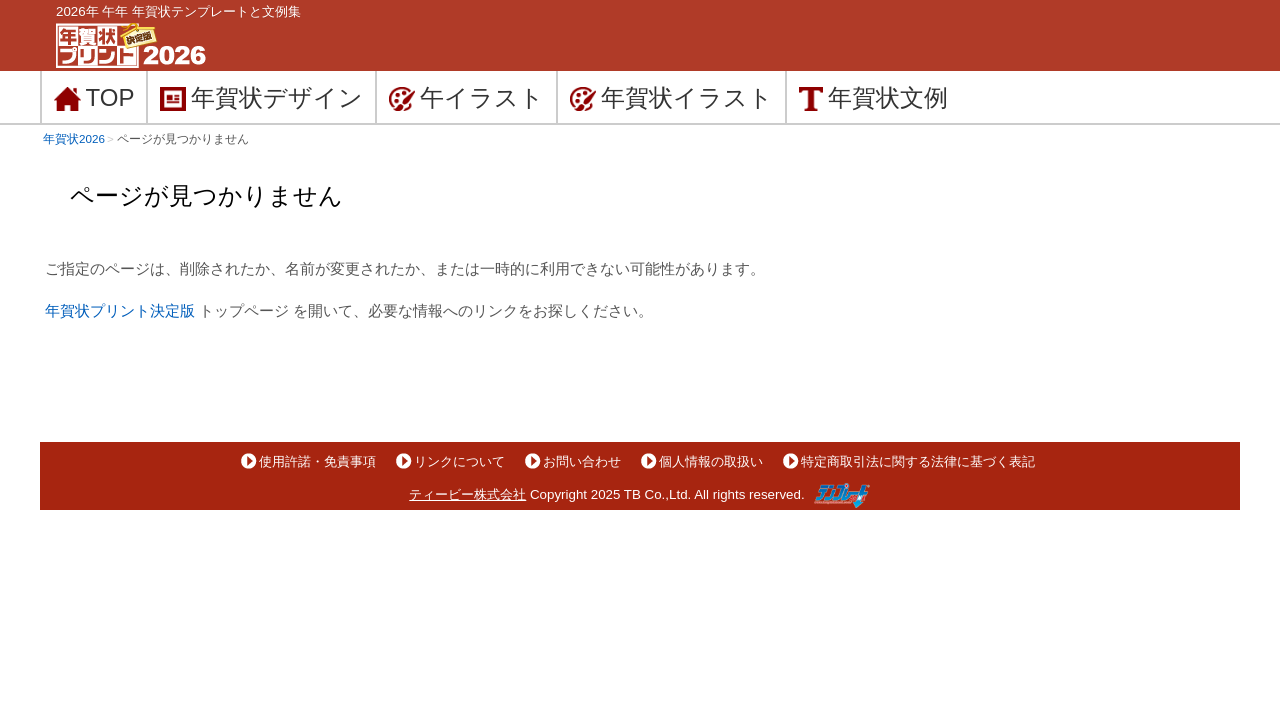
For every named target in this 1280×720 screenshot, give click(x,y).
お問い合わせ (582, 461)
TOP (94, 98)
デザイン (261, 98)
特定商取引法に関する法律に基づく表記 (918, 461)
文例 (873, 98)
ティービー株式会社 (467, 494)
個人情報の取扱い (711, 461)
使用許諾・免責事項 (317, 461)
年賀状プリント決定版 (120, 311)
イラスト (671, 98)
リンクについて (459, 461)
